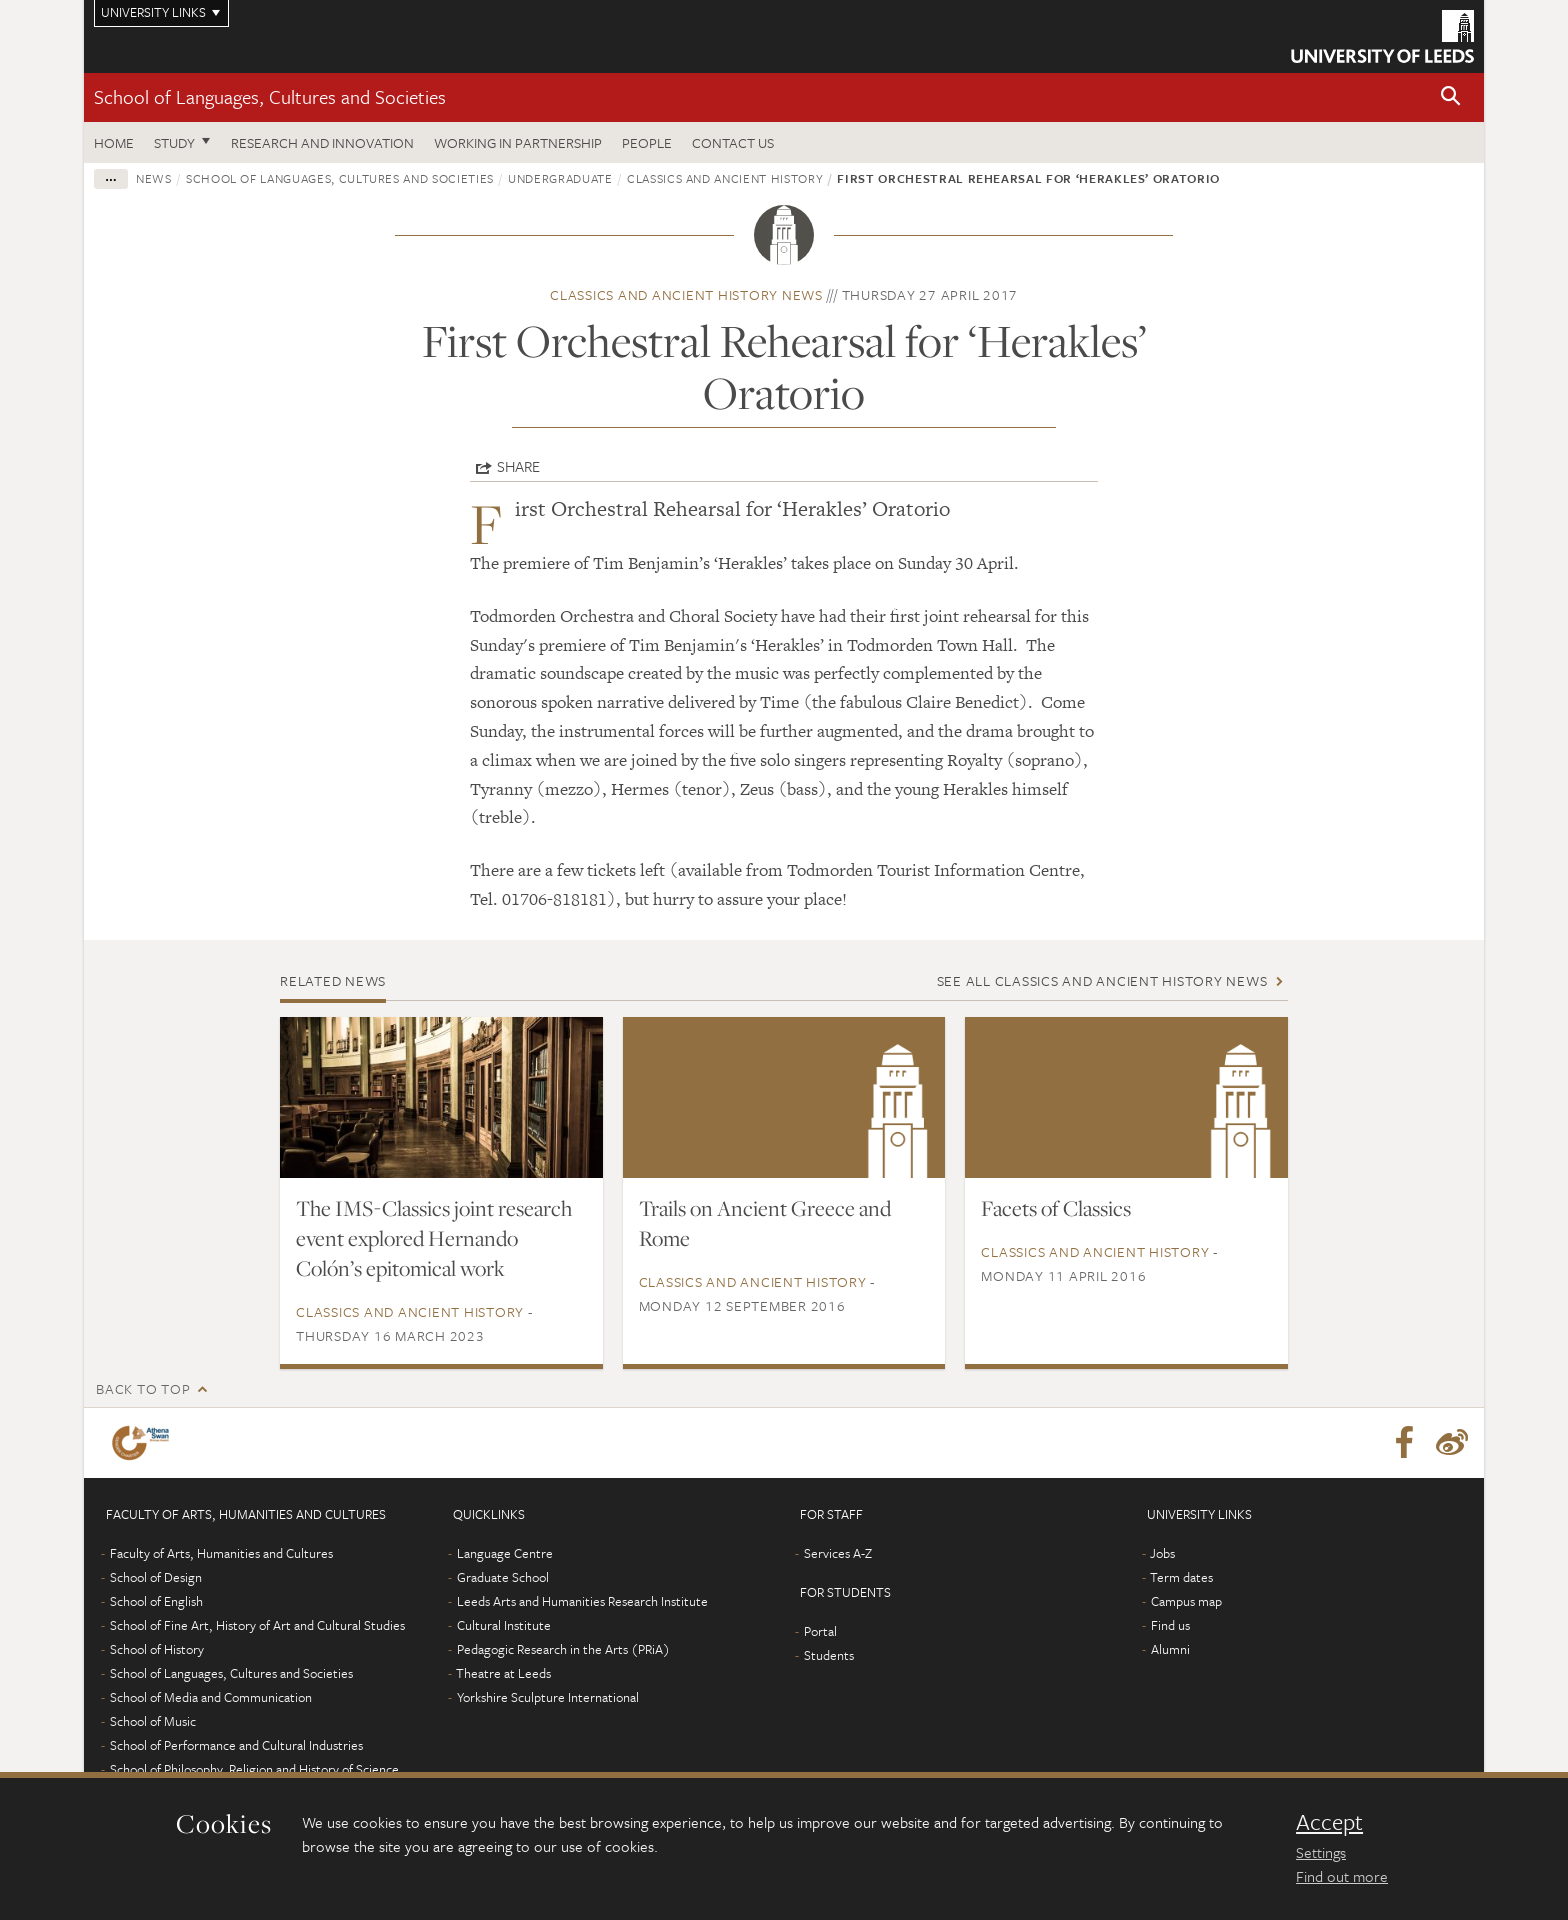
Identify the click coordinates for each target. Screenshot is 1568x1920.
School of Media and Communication (211, 1697)
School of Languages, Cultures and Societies (270, 96)
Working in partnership (518, 142)
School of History (157, 1649)
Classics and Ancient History (725, 178)
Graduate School (503, 1577)
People (647, 142)
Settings (1321, 1852)
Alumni (1170, 1649)
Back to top (143, 1388)
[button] (1451, 97)
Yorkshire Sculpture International (548, 1697)
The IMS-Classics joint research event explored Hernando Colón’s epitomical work (434, 1238)
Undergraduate (560, 178)
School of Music (153, 1721)
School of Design (156, 1577)
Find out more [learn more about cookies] (1342, 1876)
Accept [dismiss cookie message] (1329, 1822)
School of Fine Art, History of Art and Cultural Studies (257, 1625)
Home (114, 142)
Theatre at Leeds (503, 1673)
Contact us (733, 142)
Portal (820, 1631)
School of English (156, 1601)
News (154, 178)
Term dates (1181, 1577)
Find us (1170, 1625)
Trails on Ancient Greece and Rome (765, 1223)
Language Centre (505, 1553)
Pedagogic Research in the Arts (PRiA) (563, 1649)
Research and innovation (322, 142)
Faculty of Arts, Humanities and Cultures (221, 1553)
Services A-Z (838, 1553)
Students (829, 1655)
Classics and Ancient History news (686, 294)
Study (174, 142)
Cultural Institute (504, 1625)
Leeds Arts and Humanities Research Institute (582, 1601)
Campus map (1186, 1601)
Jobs (1162, 1553)
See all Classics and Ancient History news (1102, 980)
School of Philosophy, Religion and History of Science (254, 1769)
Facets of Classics (1056, 1208)
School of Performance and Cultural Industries (236, 1745)
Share (518, 466)
